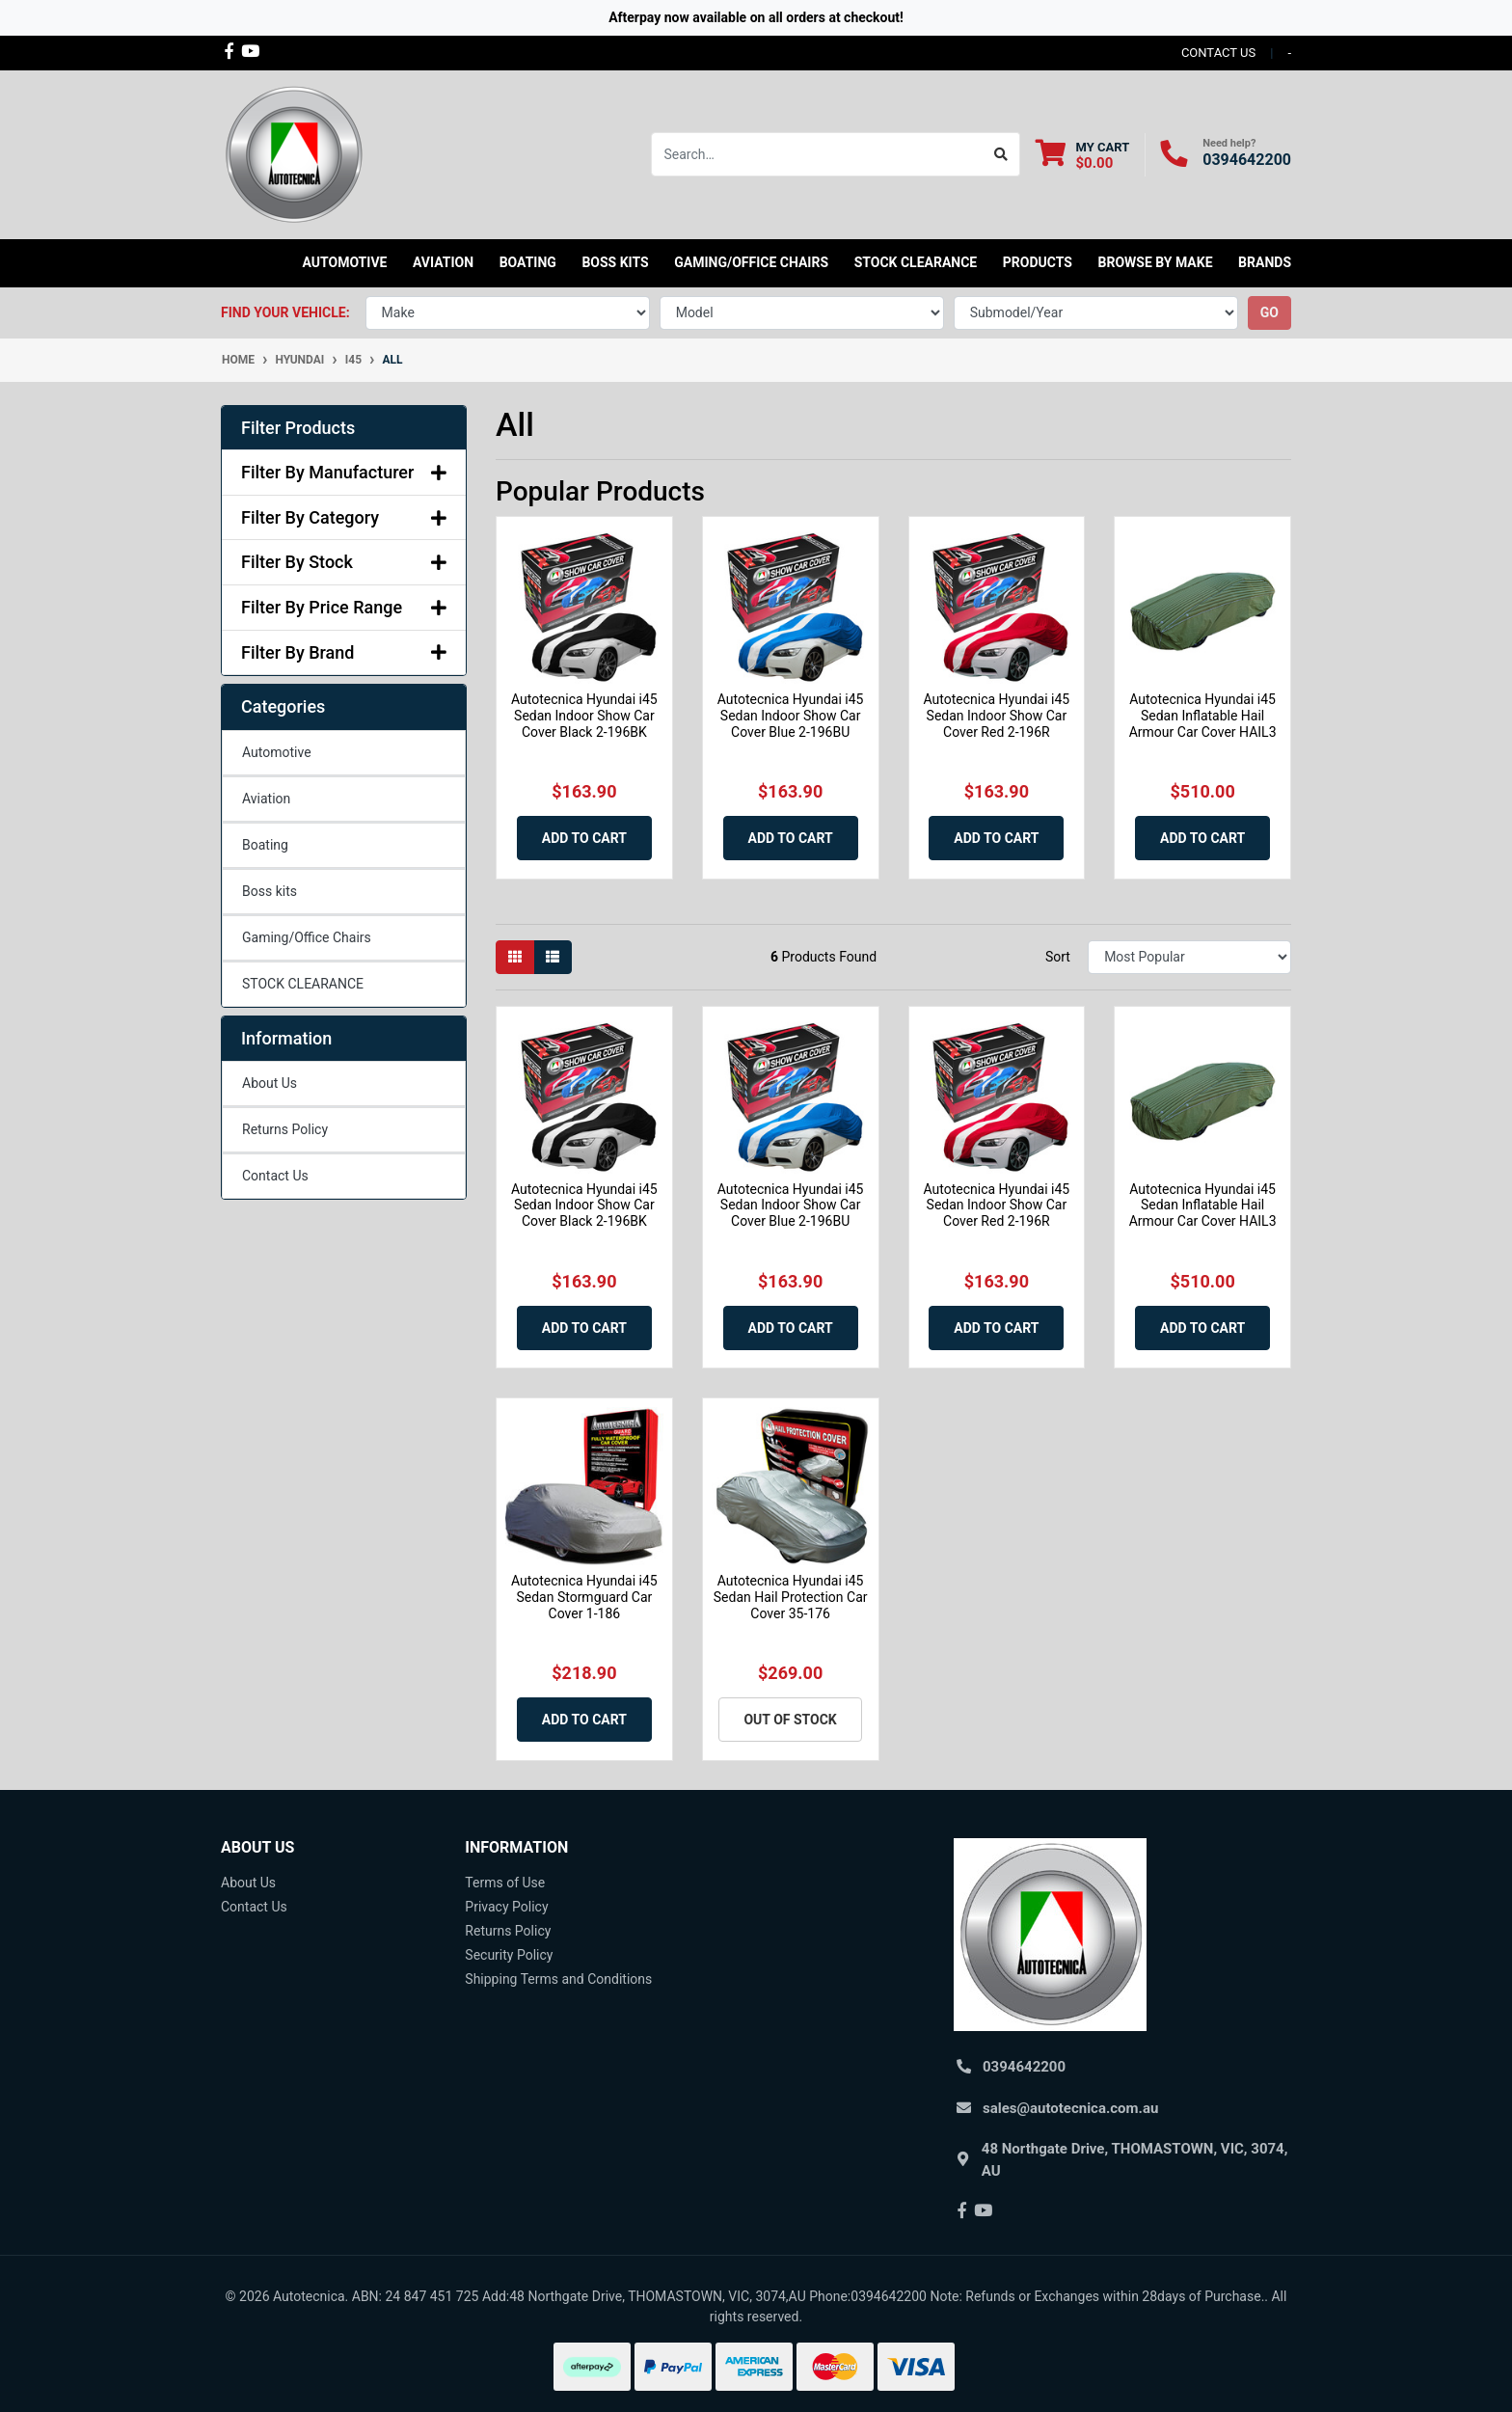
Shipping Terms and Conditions (558, 1979)
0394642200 (1246, 159)
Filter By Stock (343, 562)
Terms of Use (505, 1882)
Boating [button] (528, 262)
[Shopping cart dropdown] (1082, 155)
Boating (265, 845)
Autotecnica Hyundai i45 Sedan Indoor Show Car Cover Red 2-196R (997, 715)
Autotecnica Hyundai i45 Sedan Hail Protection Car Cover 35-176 (791, 1597)
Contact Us (275, 1175)
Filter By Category (343, 517)
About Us (269, 1083)
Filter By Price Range (343, 607)
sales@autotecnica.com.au (1070, 2108)
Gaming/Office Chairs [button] (751, 262)
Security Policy (509, 1955)
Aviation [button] (443, 262)
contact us (1218, 52)
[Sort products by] (1189, 957)
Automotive (276, 752)
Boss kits (614, 262)
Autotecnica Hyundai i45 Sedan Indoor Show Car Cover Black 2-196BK (584, 715)
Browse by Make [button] (1154, 262)
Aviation (266, 798)
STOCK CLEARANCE (916, 262)
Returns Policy (285, 1129)
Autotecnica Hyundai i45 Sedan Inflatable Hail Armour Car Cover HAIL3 (1203, 715)
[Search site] (1001, 154)
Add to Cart (584, 838)
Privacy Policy (506, 1906)
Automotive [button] (345, 262)
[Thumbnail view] (515, 957)
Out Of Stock (789, 1719)
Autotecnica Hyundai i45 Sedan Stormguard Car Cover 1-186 (584, 1597)
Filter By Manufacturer (343, 472)
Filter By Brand (343, 652)
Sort (1057, 956)
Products (1037, 262)
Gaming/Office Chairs (306, 937)
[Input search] (817, 154)
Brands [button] (1264, 262)
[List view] (552, 957)
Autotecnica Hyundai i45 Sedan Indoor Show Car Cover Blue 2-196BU (790, 715)
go (1269, 312)
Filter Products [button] (298, 428)
